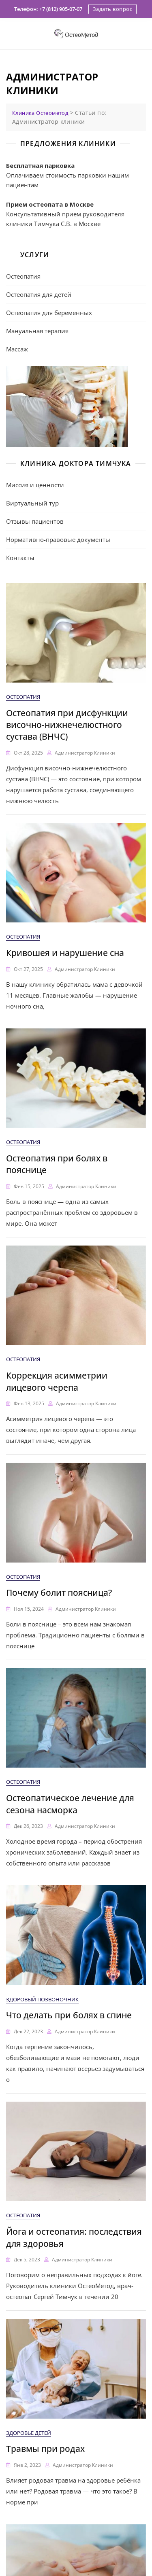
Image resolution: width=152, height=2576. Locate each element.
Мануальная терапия (37, 331)
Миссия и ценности (35, 485)
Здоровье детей (28, 2432)
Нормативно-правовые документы (58, 539)
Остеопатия (23, 276)
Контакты (20, 558)
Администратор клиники (85, 752)
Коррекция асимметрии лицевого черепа (56, 1381)
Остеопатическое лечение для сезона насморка (70, 1803)
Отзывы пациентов (35, 521)
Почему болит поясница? (59, 1592)
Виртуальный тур (32, 503)
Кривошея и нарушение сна (65, 952)
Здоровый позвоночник (42, 1999)
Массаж (17, 349)
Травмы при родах (45, 2448)
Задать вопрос (113, 9)
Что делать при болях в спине (69, 2015)
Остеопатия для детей (38, 294)
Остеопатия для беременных (49, 313)
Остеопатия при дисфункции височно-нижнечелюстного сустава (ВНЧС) (67, 724)
